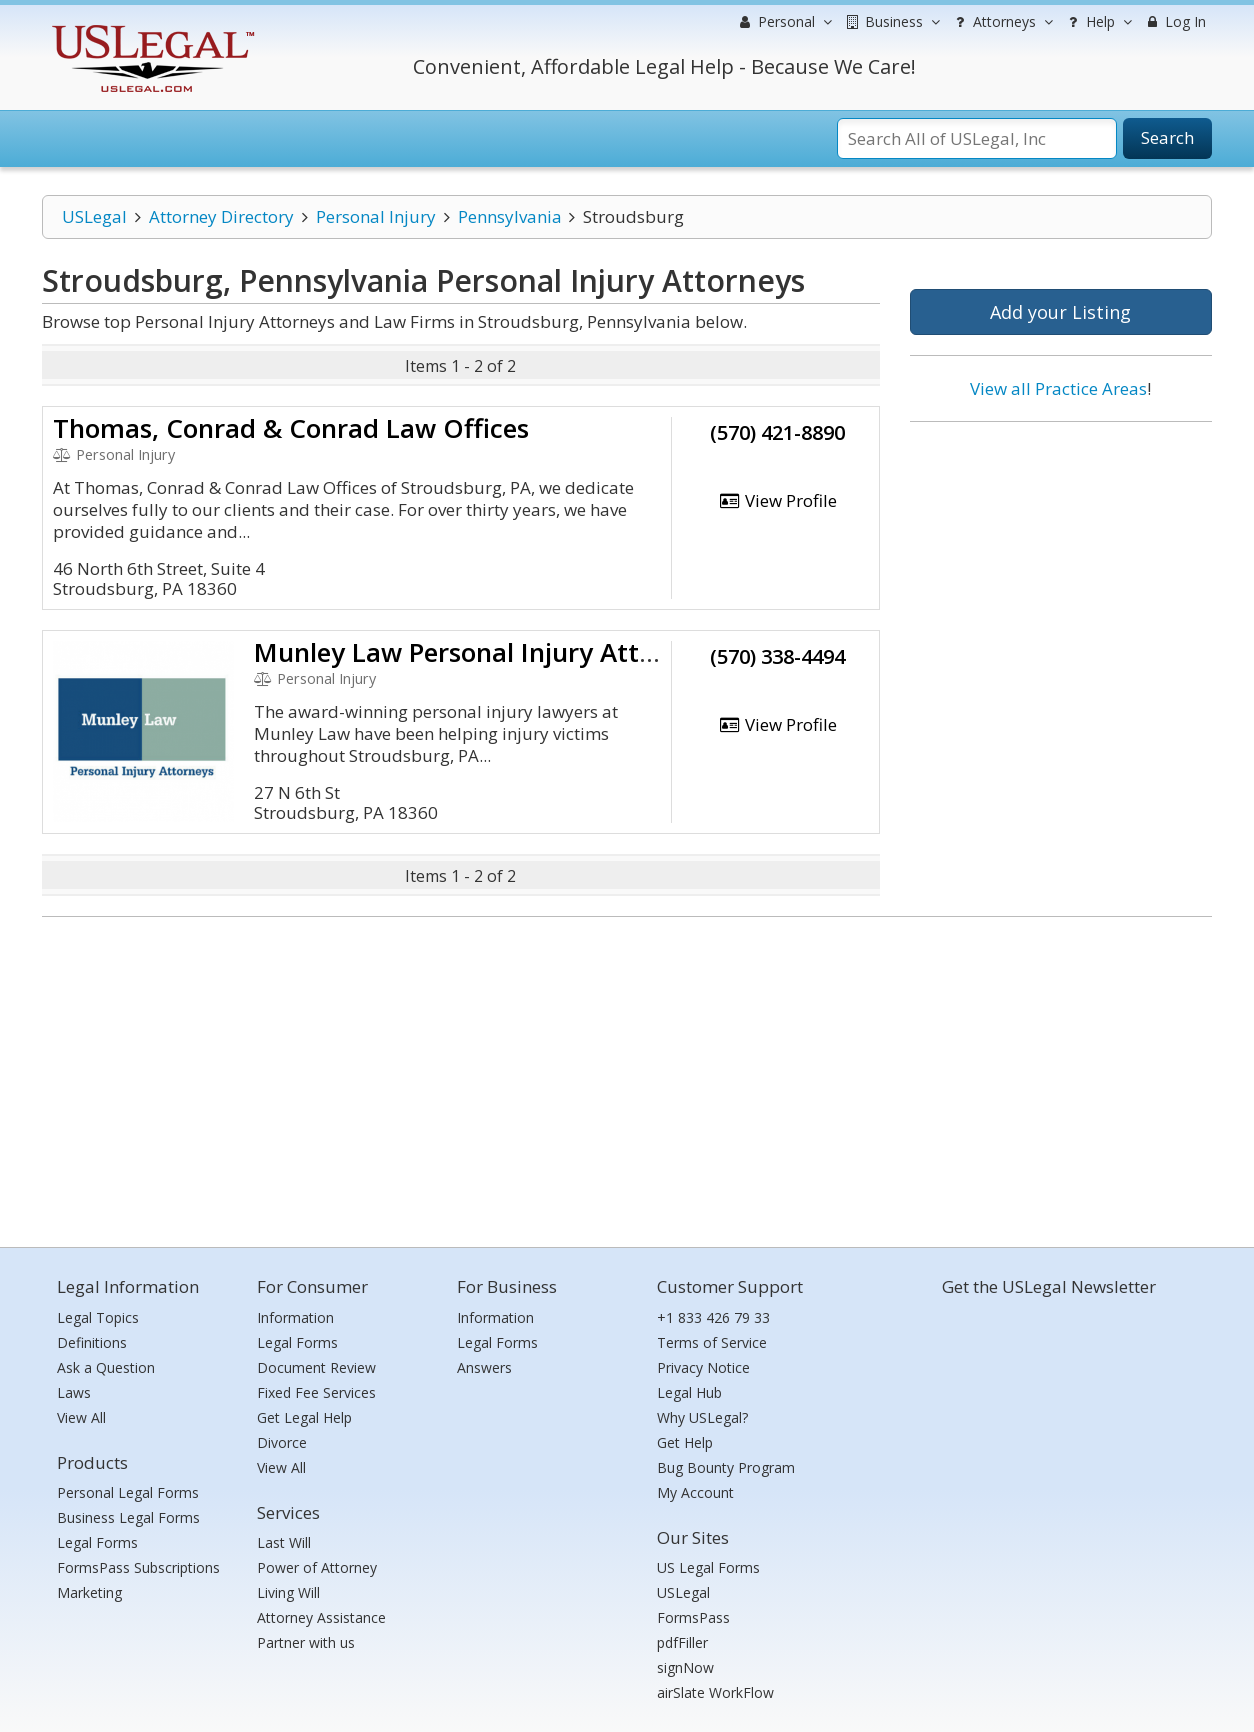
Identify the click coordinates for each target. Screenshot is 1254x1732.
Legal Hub (689, 1392)
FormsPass (693, 1617)
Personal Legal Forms (128, 1492)
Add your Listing (1060, 312)
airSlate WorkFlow (715, 1692)
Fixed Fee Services (316, 1392)
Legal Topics (98, 1317)
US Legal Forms (708, 1567)
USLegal (94, 216)
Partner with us (306, 1642)
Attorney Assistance (321, 1617)
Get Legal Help (304, 1417)
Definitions (92, 1342)
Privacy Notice (703, 1367)
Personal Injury (376, 216)
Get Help (685, 1442)
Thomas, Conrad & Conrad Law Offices (291, 428)
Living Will (288, 1592)
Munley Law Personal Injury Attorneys (487, 652)
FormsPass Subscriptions (138, 1567)
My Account (695, 1492)
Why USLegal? (702, 1417)
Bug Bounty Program (726, 1467)
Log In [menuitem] (1174, 21)
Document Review (316, 1367)
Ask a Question (106, 1367)
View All (81, 1417)
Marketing (89, 1592)
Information (295, 1317)
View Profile (778, 500)
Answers (484, 1367)
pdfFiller (682, 1642)
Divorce (282, 1442)
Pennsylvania (510, 216)
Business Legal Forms (128, 1517)
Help (1097, 22)
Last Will (284, 1542)
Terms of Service (712, 1342)
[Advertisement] (1061, 567)
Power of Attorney (317, 1567)
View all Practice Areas (1058, 388)
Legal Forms (97, 1542)
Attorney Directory (221, 216)
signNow (685, 1667)
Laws (74, 1392)
